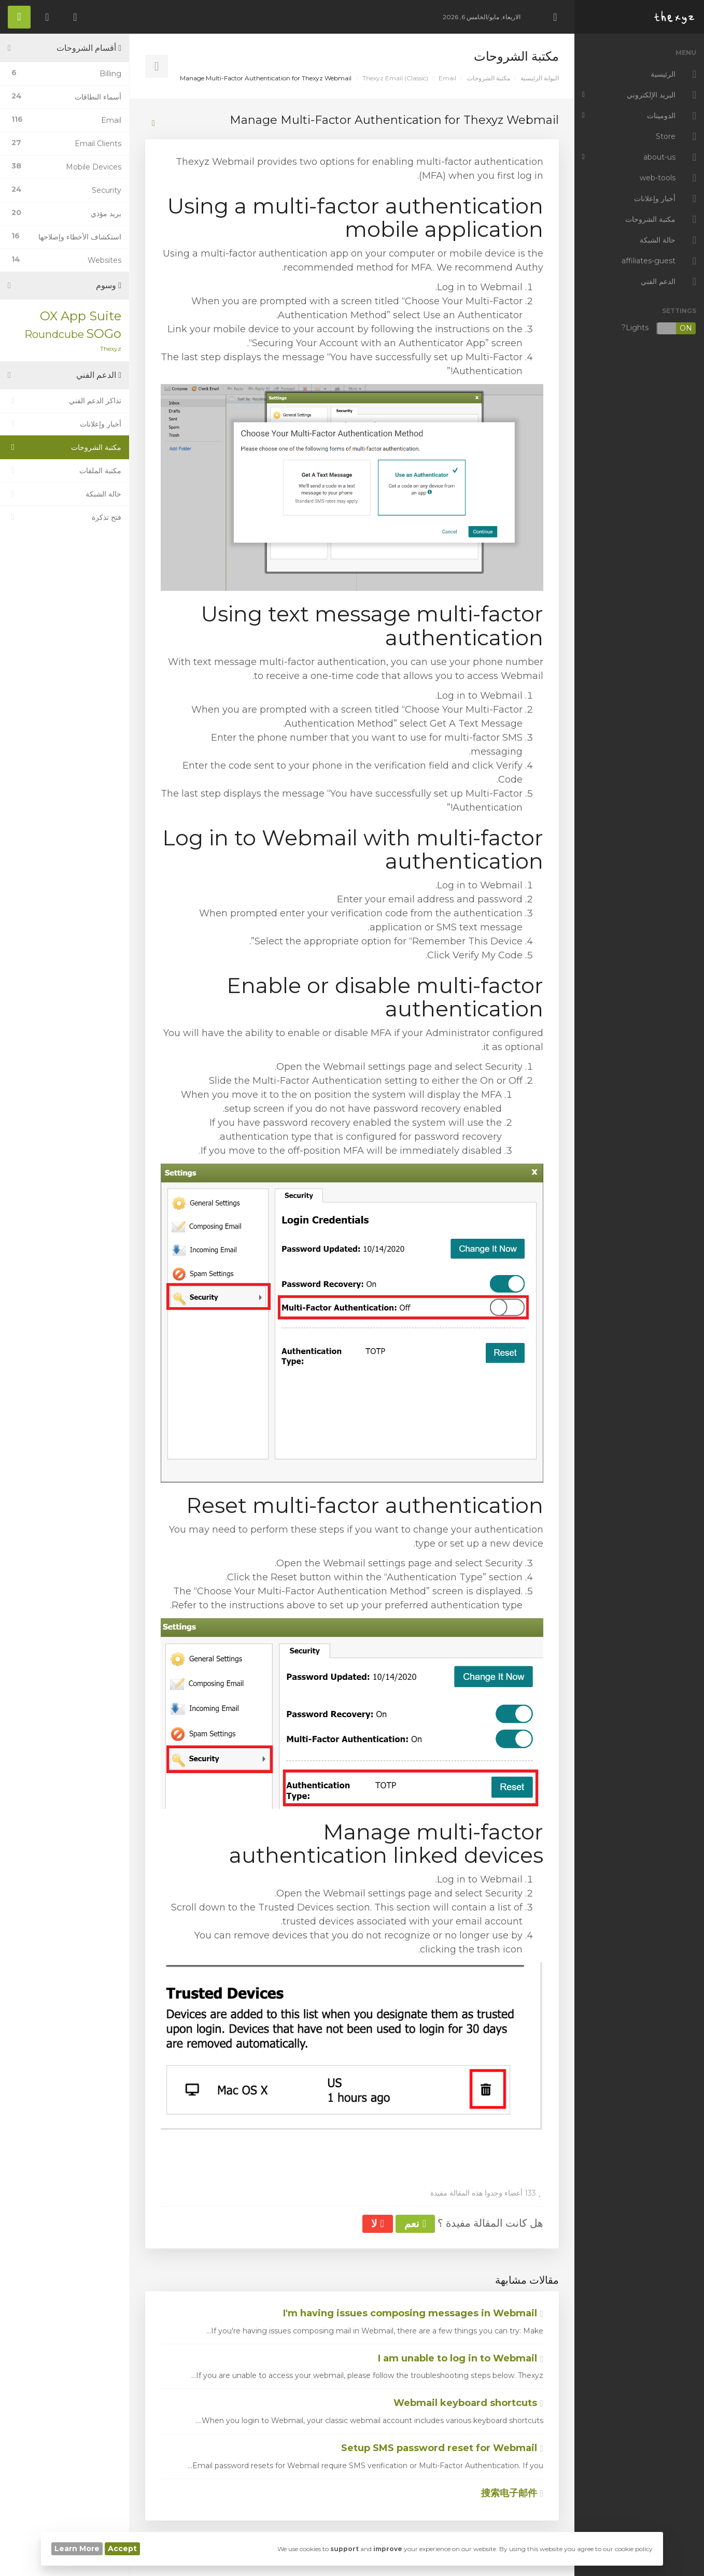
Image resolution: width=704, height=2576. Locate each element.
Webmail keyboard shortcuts (468, 2403)
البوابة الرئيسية (539, 78)
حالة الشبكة (64, 494)
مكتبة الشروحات (488, 78)
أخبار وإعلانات (64, 424)
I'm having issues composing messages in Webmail (413, 2313)
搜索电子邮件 (512, 2493)
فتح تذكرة (64, 517)
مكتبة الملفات (64, 470)
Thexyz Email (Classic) (395, 78)
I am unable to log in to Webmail (460, 2358)
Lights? (659, 328)
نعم (415, 2223)
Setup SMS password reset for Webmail (442, 2448)
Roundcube (54, 334)
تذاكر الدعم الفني (64, 400)
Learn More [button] (77, 2548)
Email (447, 78)
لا (377, 2223)
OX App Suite (80, 315)
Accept (122, 2548)
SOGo (103, 333)
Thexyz (110, 348)
